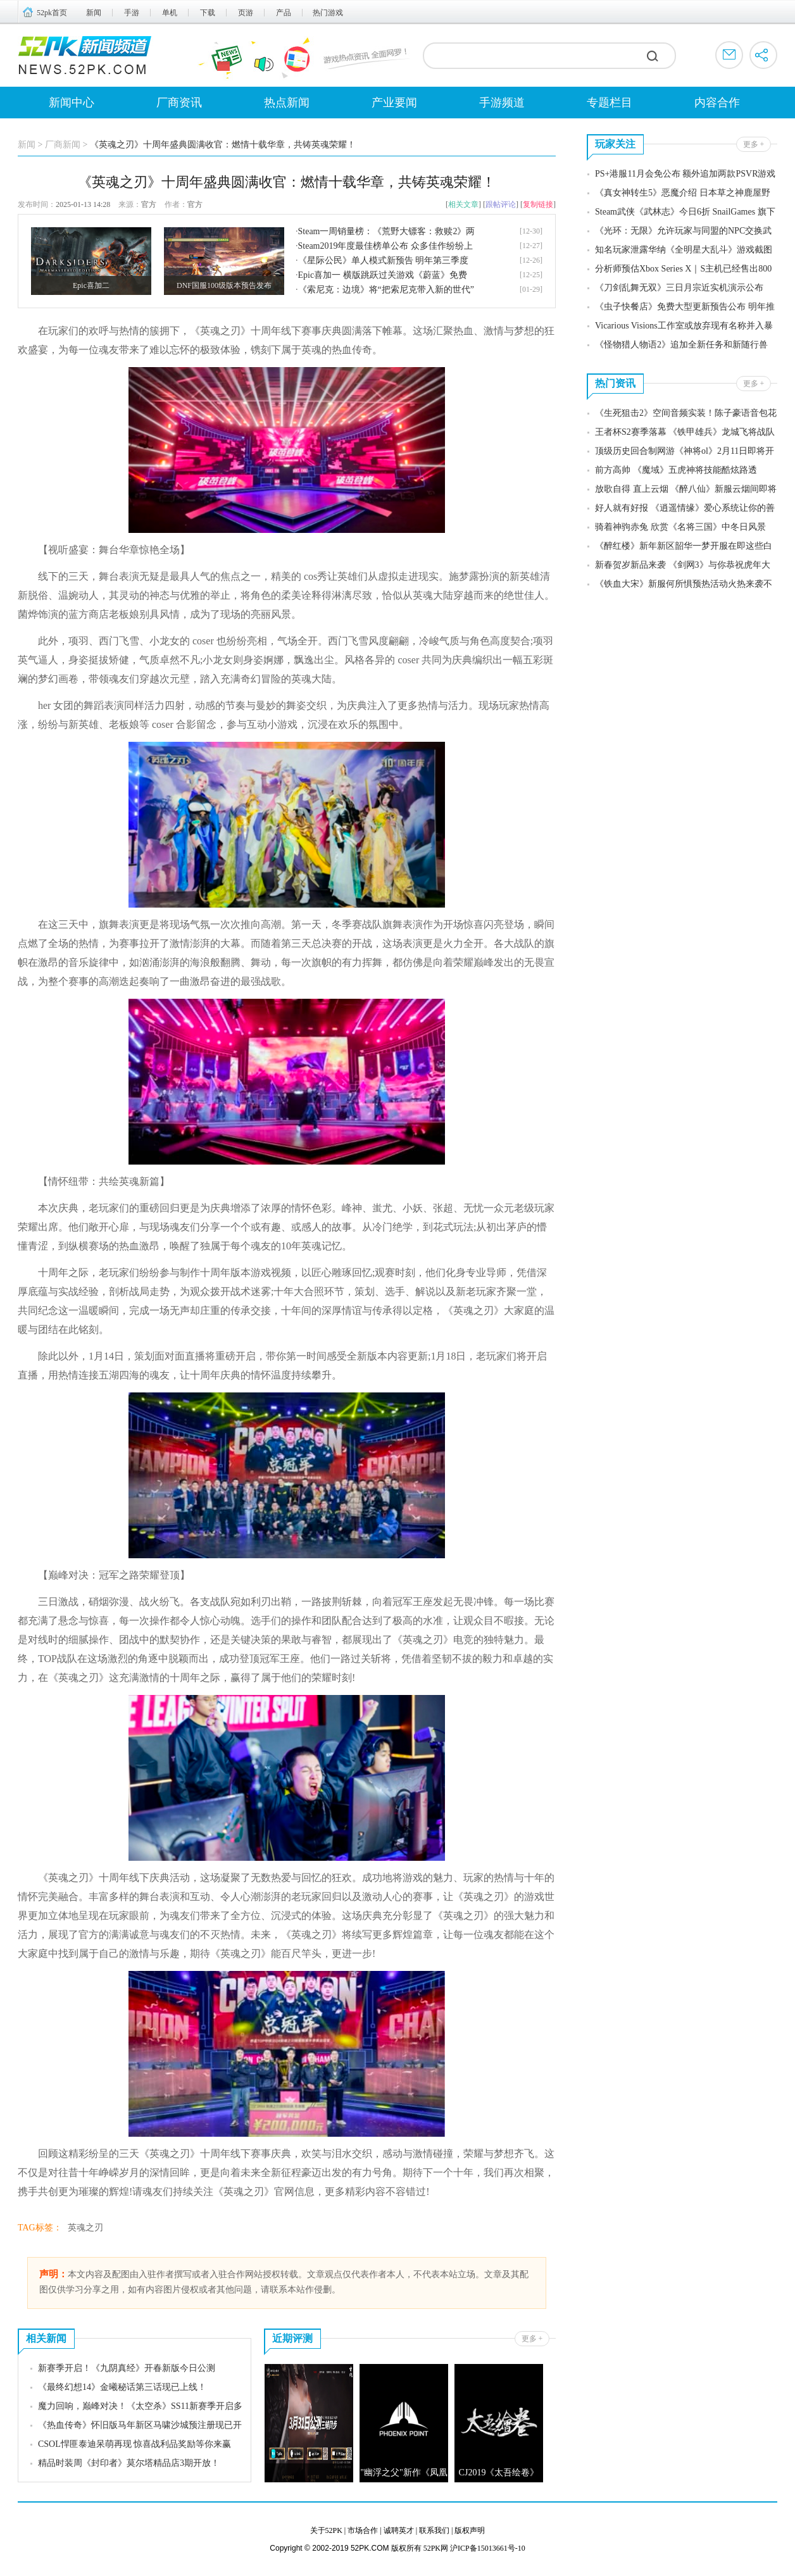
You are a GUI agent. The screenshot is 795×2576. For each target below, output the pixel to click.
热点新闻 (287, 102)
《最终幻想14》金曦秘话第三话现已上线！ (122, 2387)
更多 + (532, 2338)
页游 (245, 12)
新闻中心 (71, 102)
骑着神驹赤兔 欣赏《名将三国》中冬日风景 (680, 527)
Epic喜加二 (91, 285)
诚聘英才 (399, 2530)
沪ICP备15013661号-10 (487, 2548)
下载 (207, 12)
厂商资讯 (179, 102)
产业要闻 (394, 102)
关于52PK (326, 2530)
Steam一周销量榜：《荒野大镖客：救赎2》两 (386, 231)
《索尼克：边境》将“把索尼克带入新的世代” (386, 289)
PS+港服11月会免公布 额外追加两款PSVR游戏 (685, 173)
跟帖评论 (500, 204)
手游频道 (502, 102)
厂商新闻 (62, 144)
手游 (131, 12)
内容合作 (717, 102)
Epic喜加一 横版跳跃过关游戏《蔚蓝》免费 (382, 275)
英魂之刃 (85, 2227)
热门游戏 (328, 12)
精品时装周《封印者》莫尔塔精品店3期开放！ (129, 2463)
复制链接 (538, 204)
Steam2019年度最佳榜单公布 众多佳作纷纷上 (385, 246)
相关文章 (463, 204)
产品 (283, 12)
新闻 (93, 12)
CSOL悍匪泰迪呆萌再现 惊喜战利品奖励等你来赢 (134, 2444)
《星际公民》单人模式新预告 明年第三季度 (383, 260)
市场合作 (362, 2530)
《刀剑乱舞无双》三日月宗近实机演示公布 (679, 287)
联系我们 (434, 2530)
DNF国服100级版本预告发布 (224, 285)
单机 (169, 12)
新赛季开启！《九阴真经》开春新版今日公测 (126, 2368)
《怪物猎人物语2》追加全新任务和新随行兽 (681, 344)
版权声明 (469, 2530)
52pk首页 (52, 12)
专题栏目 (609, 102)
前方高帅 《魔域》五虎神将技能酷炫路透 (676, 470)
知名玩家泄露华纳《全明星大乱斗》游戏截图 (683, 249)
